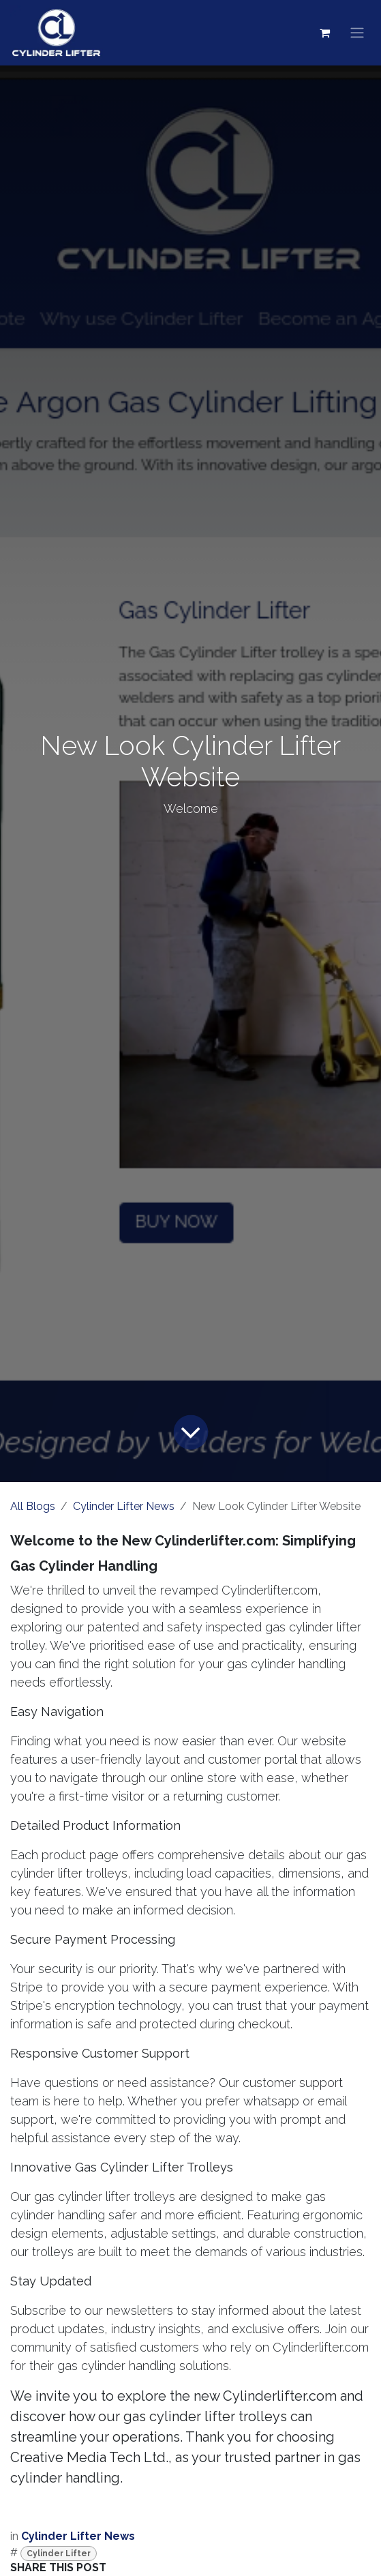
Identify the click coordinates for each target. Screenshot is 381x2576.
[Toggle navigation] (357, 33)
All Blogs (32, 1506)
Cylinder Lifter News (123, 1506)
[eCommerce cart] (324, 32)
